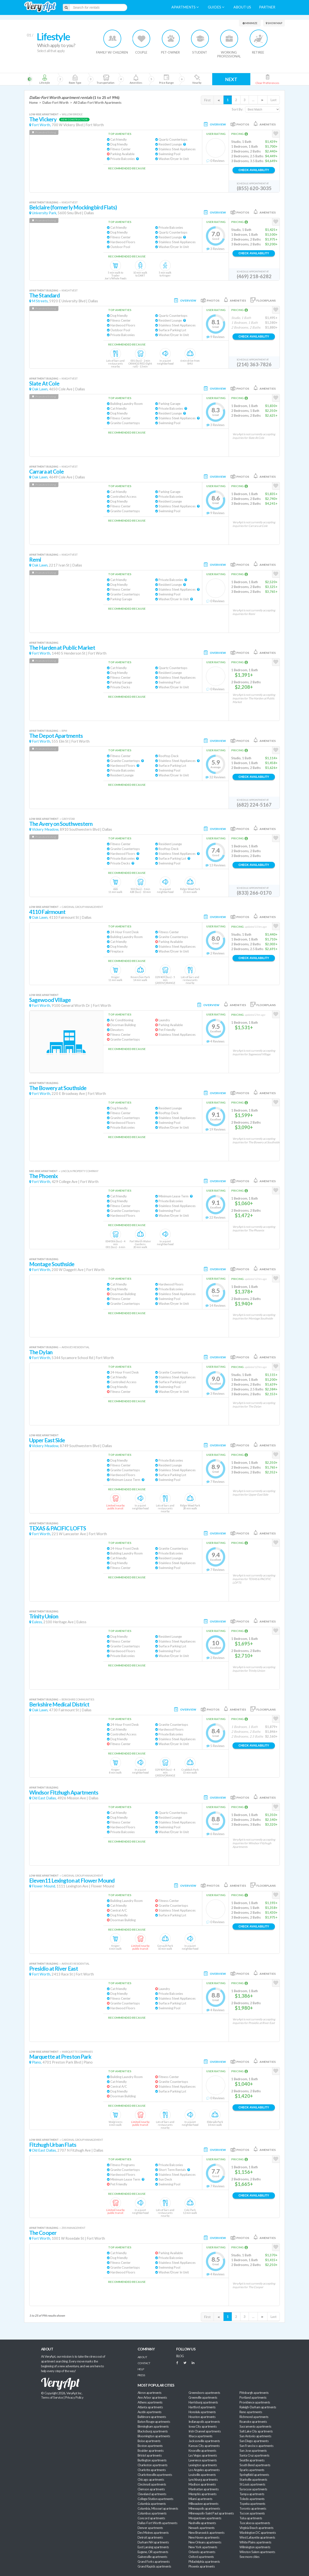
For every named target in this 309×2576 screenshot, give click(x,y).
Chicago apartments (151, 2479)
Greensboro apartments (204, 2393)
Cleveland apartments (152, 2494)
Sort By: (237, 109)
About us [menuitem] (242, 7)
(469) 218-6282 (254, 276)
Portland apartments (253, 2397)
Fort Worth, (41, 125)
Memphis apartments (202, 2494)
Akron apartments (149, 2393)
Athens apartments (150, 2402)
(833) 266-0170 (254, 893)
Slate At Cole (44, 383)
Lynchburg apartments (203, 2479)
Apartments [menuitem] (185, 7)
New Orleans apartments (205, 2542)
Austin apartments (150, 2412)
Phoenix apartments (202, 2566)
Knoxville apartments (202, 2450)
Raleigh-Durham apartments (257, 2407)
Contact (144, 2363)
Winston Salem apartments (257, 2552)
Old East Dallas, (44, 1798)
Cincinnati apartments (152, 2484)
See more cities (249, 2557)
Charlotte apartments (152, 2470)
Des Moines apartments (153, 2533)
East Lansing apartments (153, 2547)
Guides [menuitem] (216, 7)
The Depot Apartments (56, 735)
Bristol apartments (150, 2455)
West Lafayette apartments (257, 2537)
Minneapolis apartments (204, 2508)
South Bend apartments (254, 2465)
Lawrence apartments (203, 2460)
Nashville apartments (202, 2523)
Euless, (37, 1622)
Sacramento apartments (255, 2426)
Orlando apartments (202, 2552)
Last (273, 100)
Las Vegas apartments (203, 2455)
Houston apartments (202, 2417)
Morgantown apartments (205, 2518)
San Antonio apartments (255, 2436)
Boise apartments (149, 2441)
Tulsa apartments (250, 2518)
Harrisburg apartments (203, 2402)
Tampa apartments (251, 2494)
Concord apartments (151, 2518)
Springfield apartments (254, 2475)
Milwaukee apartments (203, 2504)
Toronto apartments (252, 2508)
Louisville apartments (202, 2475)
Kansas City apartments (204, 2446)
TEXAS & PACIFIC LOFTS (57, 1528)
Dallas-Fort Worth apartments (157, 2523)
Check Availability (254, 170)
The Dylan (40, 1352)
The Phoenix (43, 1176)
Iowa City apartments (203, 2426)
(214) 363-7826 (254, 364)
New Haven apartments (204, 2537)
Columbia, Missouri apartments (158, 2508)
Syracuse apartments (253, 2489)
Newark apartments (202, 2528)
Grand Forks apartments (153, 2561)
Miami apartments (200, 2499)
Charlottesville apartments (155, 2475)
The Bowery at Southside (57, 1088)
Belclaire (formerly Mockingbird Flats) (73, 207)
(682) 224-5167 (254, 805)
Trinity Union (43, 1616)
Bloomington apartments (154, 2436)
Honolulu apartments (202, 2412)
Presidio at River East (53, 1968)
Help (141, 2369)
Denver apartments (150, 2528)
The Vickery (42, 119)
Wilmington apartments (254, 2547)
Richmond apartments (253, 2417)
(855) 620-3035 (254, 188)
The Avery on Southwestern (60, 824)
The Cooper (42, 2233)
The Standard (44, 295)
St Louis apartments (252, 2484)
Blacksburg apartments (153, 2431)
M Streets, (40, 301)
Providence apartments (254, 2402)
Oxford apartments (201, 2557)
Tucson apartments (252, 2513)
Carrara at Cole (46, 471)
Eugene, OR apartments (153, 2552)
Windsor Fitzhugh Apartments (63, 1792)
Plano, (37, 2062)
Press (141, 2375)
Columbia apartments (152, 2504)
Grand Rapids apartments (154, 2566)
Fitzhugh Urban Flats (52, 2144)
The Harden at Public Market (62, 647)
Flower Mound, (44, 1886)
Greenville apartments (203, 2397)
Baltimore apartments (152, 2417)
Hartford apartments (202, 2407)
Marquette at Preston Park (60, 2056)
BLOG (180, 2356)
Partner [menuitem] (267, 7)
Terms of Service (52, 2397)
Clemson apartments (151, 2489)
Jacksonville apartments (204, 2441)
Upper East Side (47, 1440)
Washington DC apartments (257, 2533)
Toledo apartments (252, 2499)
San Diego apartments (253, 2441)
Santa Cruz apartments (254, 2455)
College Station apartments (155, 2499)
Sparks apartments (251, 2470)
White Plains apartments (255, 2542)
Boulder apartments (150, 2450)
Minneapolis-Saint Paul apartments (211, 2513)
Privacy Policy (74, 2397)
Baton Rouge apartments (154, 2422)
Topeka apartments (252, 2504)
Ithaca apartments (200, 2436)
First (207, 100)
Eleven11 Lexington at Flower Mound (71, 1880)
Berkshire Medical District (59, 1704)
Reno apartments (250, 2412)
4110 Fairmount (47, 912)
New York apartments (203, 2547)
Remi (35, 559)
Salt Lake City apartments (256, 2431)
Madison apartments (202, 2484)
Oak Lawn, (40, 389)
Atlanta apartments (150, 2407)
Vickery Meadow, (45, 829)
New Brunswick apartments (206, 2533)
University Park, (44, 213)
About (142, 2357)
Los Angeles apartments (204, 2470)
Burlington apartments (152, 2460)
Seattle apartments (251, 2460)
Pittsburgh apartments (254, 2393)
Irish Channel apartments (205, 2431)
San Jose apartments (253, 2450)
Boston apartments (150, 2446)
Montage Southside (52, 1264)
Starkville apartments (253, 2479)
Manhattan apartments (203, 2489)
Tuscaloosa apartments (254, 2523)
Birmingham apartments (153, 2426)
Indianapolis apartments (204, 2422)
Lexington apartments (203, 2465)
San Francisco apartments (256, 2446)
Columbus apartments (152, 2513)
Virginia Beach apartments (256, 2528)
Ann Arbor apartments (152, 2397)
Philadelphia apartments (204, 2561)
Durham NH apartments (153, 2542)
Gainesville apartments (152, 2557)
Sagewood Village (50, 1000)
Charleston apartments (153, 2465)
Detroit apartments (150, 2537)
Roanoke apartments (253, 2422)
